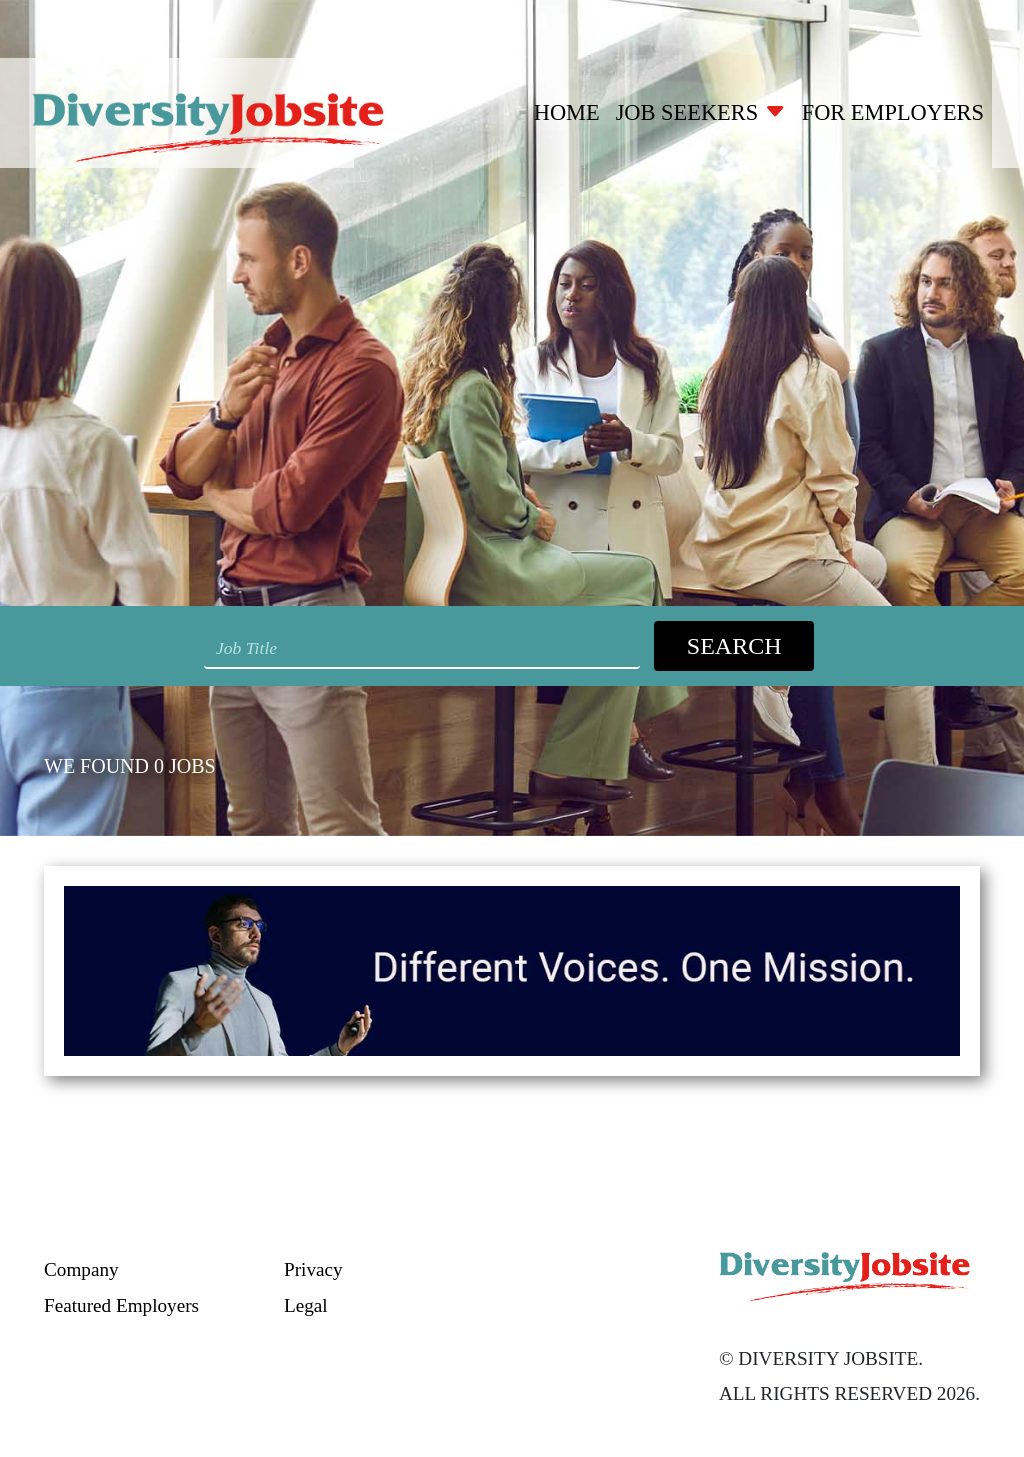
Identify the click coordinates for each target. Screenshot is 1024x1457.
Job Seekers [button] (701, 112)
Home (567, 112)
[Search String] (422, 649)
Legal (306, 1305)
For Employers (893, 112)
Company (81, 1269)
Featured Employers (121, 1305)
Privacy (313, 1269)
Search (734, 646)
